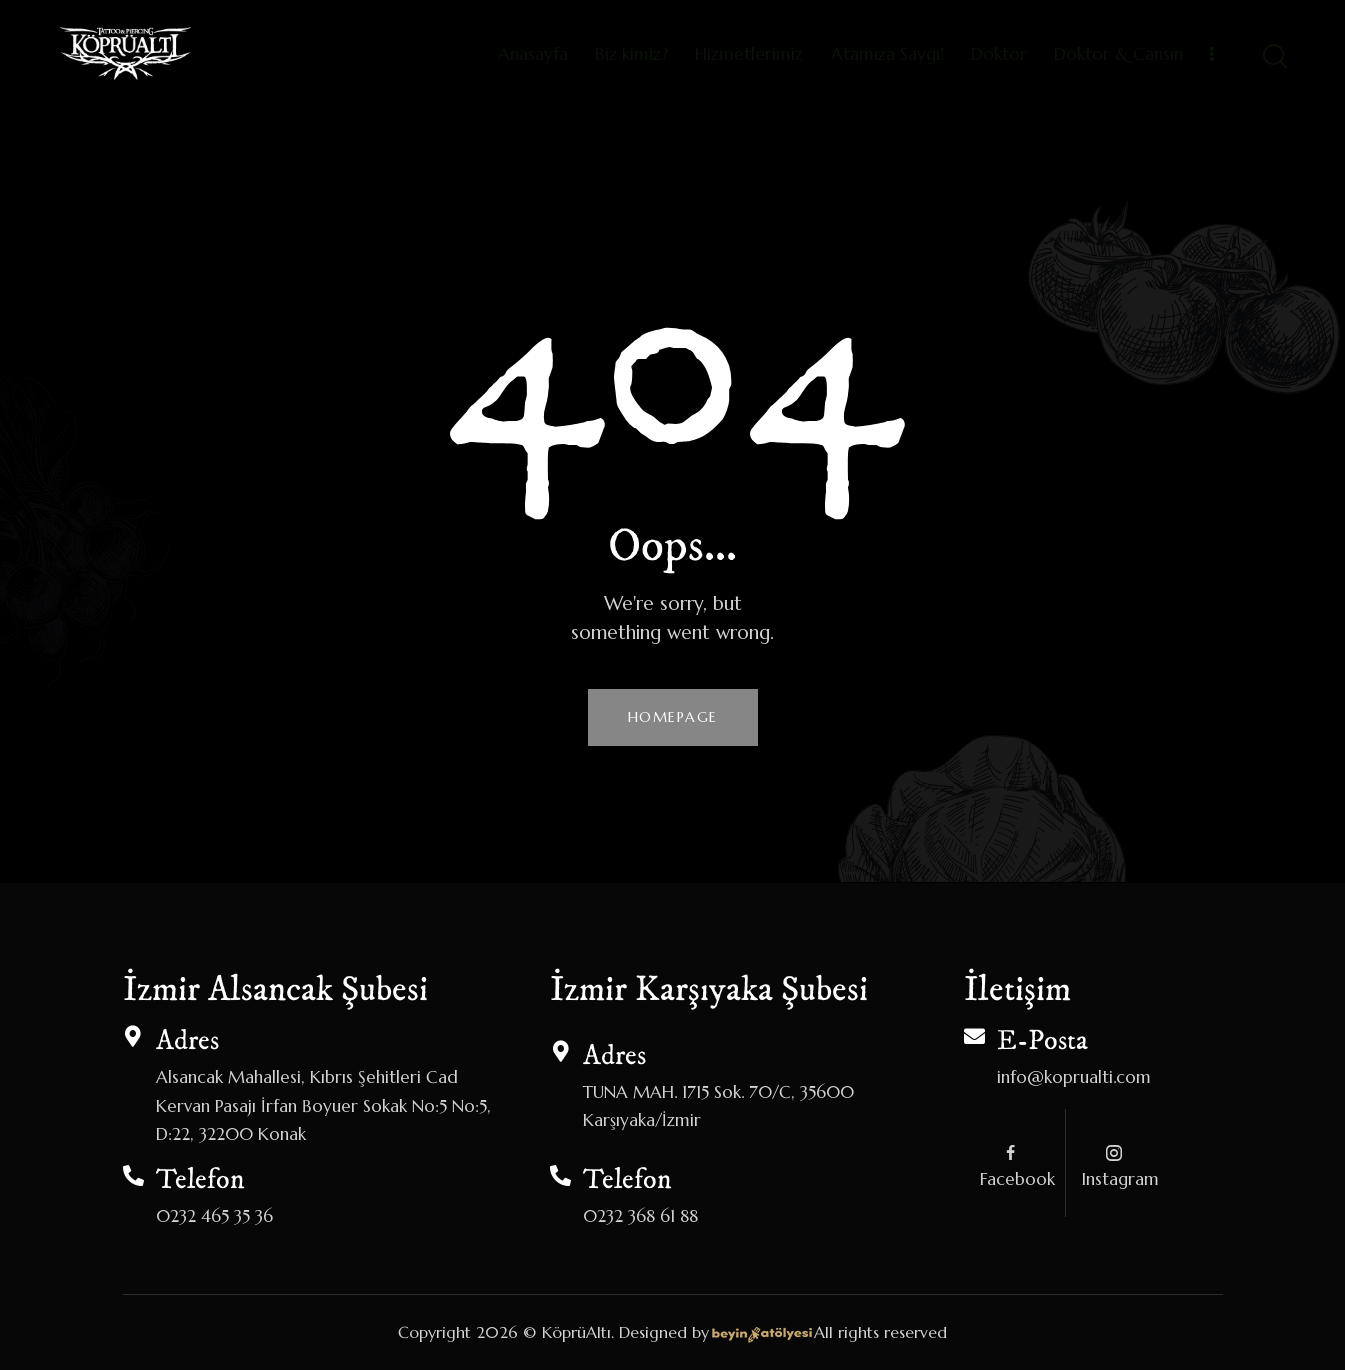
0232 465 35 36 (214, 1216)
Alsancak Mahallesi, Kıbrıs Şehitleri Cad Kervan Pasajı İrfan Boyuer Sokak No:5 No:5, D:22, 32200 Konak (323, 1105)
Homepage (673, 717)
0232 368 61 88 (640, 1216)
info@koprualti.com (1074, 1077)
